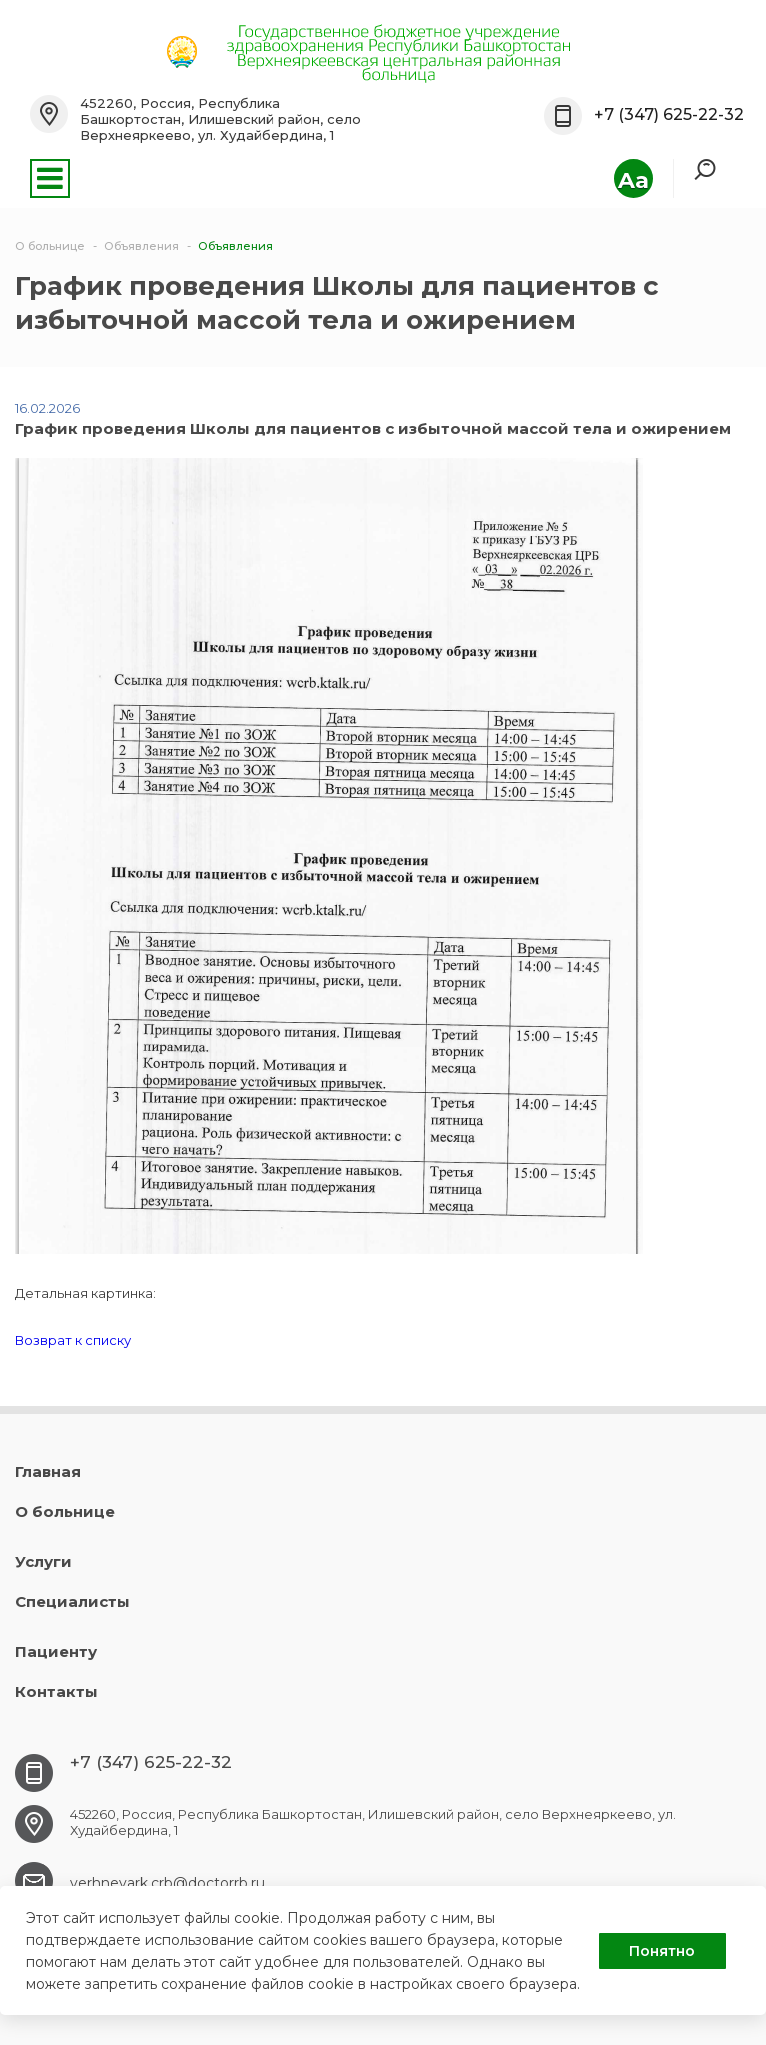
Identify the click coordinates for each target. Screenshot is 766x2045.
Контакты (56, 1691)
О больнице (65, 1511)
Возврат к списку (73, 1340)
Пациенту (56, 1651)
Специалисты (72, 1601)
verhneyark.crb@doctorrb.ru (167, 1883)
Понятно (662, 1951)
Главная (48, 1471)
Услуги (43, 1561)
